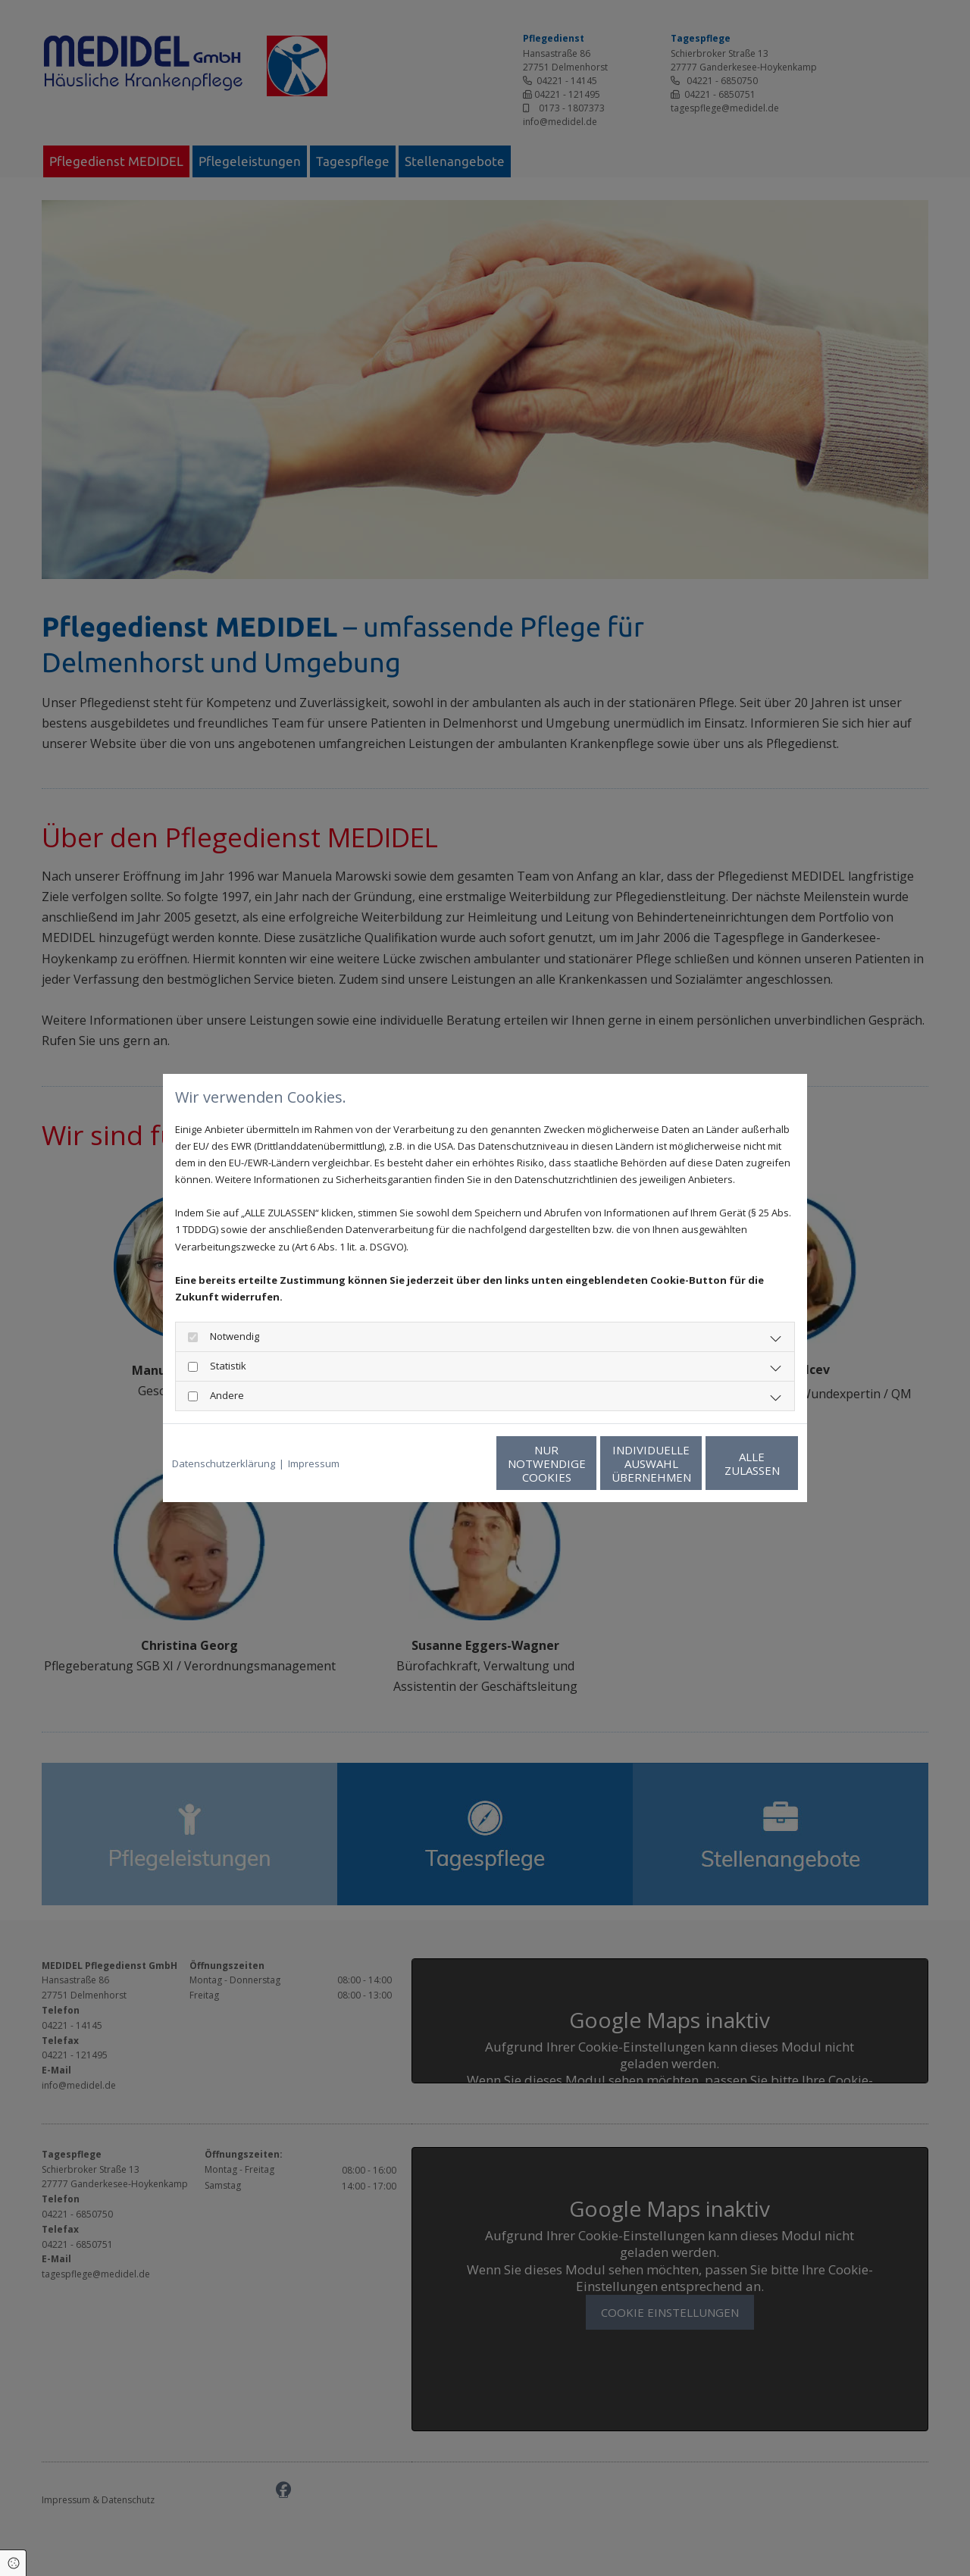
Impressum (314, 1463)
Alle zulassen (728, 1463)
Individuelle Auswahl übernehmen (584, 1463)
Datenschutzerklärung (223, 1463)
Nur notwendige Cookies (440, 1463)
